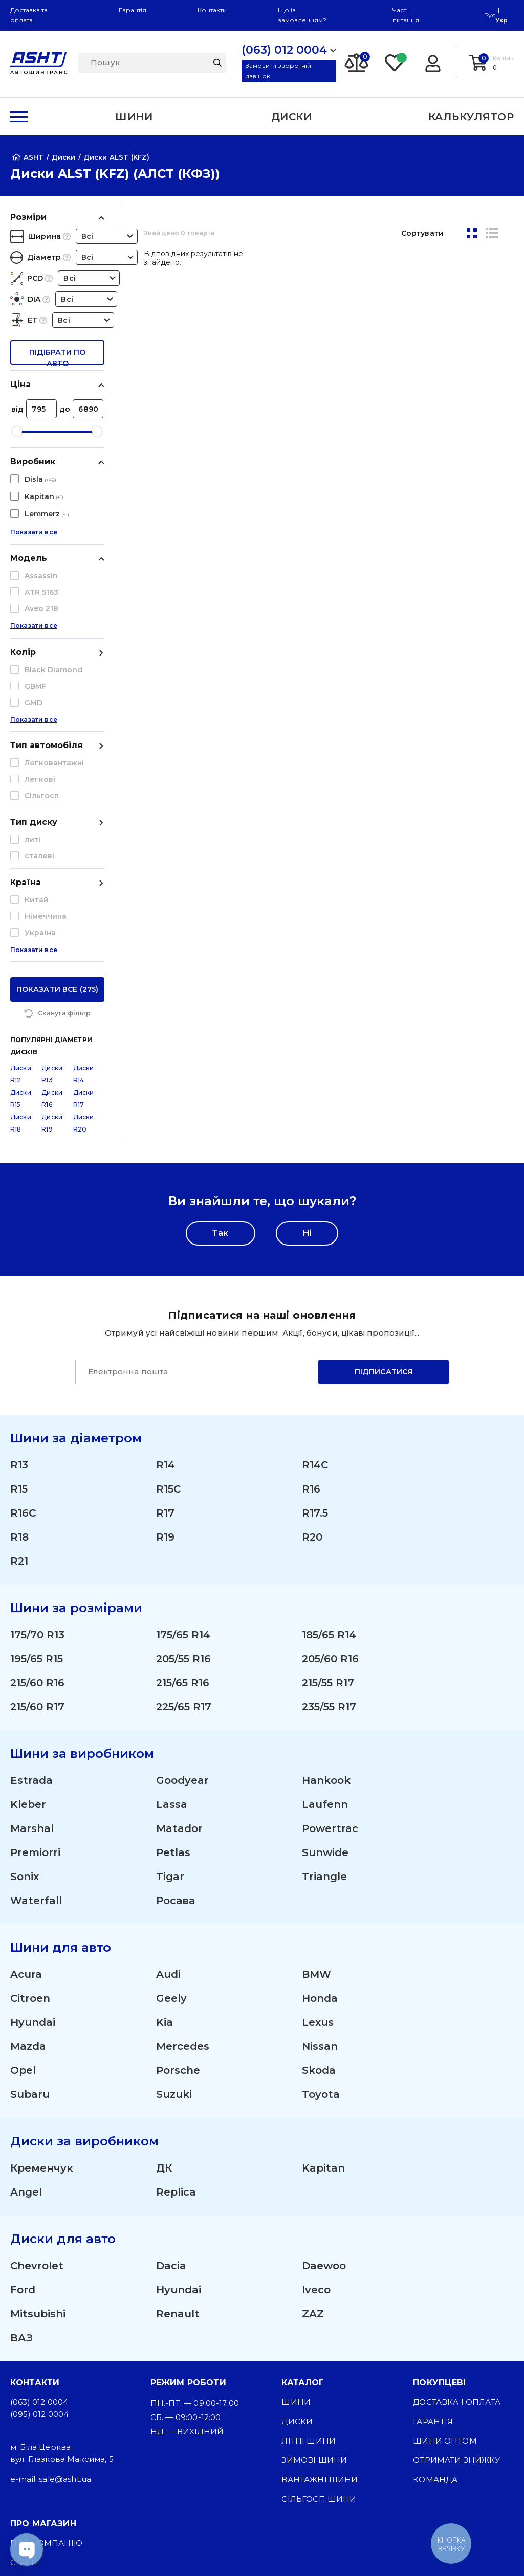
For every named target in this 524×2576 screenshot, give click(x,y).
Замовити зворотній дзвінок (278, 71)
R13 (19, 1282)
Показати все (33, 541)
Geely (171, 1815)
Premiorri (35, 1669)
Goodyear (182, 1597)
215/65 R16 (182, 1500)
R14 (165, 1282)
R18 (19, 1354)
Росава (175, 1717)
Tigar (170, 1693)
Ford (22, 2106)
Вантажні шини (319, 2296)
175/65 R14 (183, 1451)
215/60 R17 (37, 1524)
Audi (168, 1791)
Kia (164, 1839)
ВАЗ (21, 2155)
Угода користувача (56, 2457)
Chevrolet (36, 2082)
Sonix (24, 1693)
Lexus (318, 1839)
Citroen (30, 1815)
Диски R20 (83, 940)
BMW (316, 1791)
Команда (435, 2296)
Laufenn (325, 1621)
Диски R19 (51, 940)
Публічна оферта (51, 2438)
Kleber (28, 1621)
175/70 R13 (37, 1451)
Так (220, 1050)
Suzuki (174, 1911)
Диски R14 (83, 891)
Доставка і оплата (456, 2219)
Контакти (212, 10)
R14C (315, 1282)
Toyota (321, 1911)
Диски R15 (20, 915)
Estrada (31, 1597)
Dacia (171, 2082)
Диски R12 (20, 891)
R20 (312, 1354)
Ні (307, 1050)
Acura (26, 1791)
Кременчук (41, 1985)
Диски (297, 2238)
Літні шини (308, 2258)
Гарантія (132, 10)
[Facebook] (209, 2550)
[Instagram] (161, 2550)
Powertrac (330, 1645)
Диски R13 (51, 891)
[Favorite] (395, 61)
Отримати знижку (456, 2277)
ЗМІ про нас (38, 2399)
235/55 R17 (329, 1524)
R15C (168, 1306)
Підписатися (384, 1188)
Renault (178, 2131)
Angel (26, 2009)
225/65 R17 (183, 1524)
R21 (19, 1378)
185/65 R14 (329, 1451)
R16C (23, 1330)
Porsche (178, 1887)
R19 (165, 1354)
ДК (164, 1985)
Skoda (319, 1887)
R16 (311, 1306)
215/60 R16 (37, 1500)
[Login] (433, 61)
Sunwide (325, 1669)
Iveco (316, 2106)
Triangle (324, 1693)
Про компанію (46, 2360)
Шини (296, 2219)
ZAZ (313, 2131)
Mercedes (182, 1863)
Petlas (173, 1669)
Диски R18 (20, 940)
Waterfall (36, 1717)
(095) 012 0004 (39, 2231)
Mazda (28, 1863)
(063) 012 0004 (39, 2219)
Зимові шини (314, 2277)
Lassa (171, 1621)
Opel (23, 1887)
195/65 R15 (36, 1476)
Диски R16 (51, 915)
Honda (320, 1815)
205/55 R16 (183, 1476)
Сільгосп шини (318, 2316)
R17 (165, 1330)
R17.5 (315, 1330)
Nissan (320, 1863)
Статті (23, 2379)
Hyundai (32, 1839)
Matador (179, 1645)
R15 (19, 1306)
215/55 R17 (328, 1500)
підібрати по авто (57, 356)
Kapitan (323, 1985)
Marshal (32, 1645)
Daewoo (324, 2082)
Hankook (326, 1597)
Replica (176, 2009)
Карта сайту (38, 2508)
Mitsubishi (38, 2131)
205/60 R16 (330, 1476)
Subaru (30, 1911)
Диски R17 (83, 915)
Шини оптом (445, 2258)
